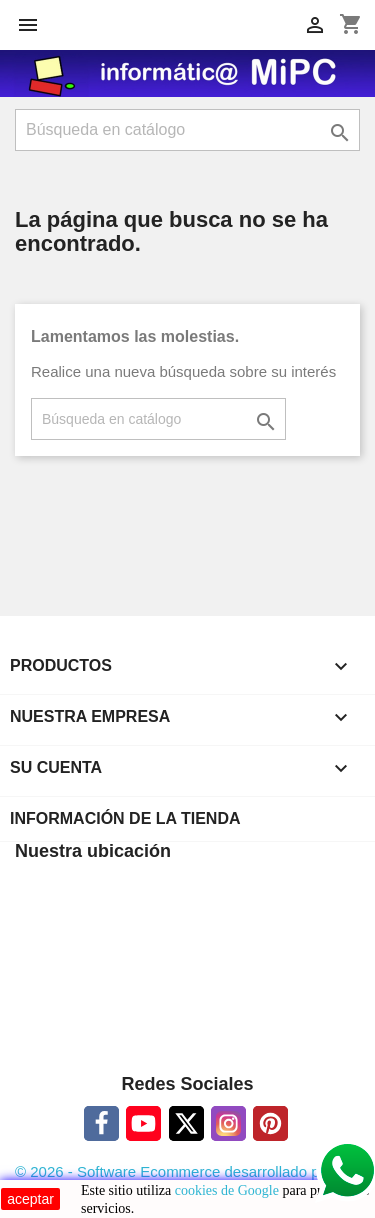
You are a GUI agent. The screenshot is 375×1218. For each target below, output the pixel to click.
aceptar (30, 1199)
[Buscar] (187, 130)
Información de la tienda (125, 818)
